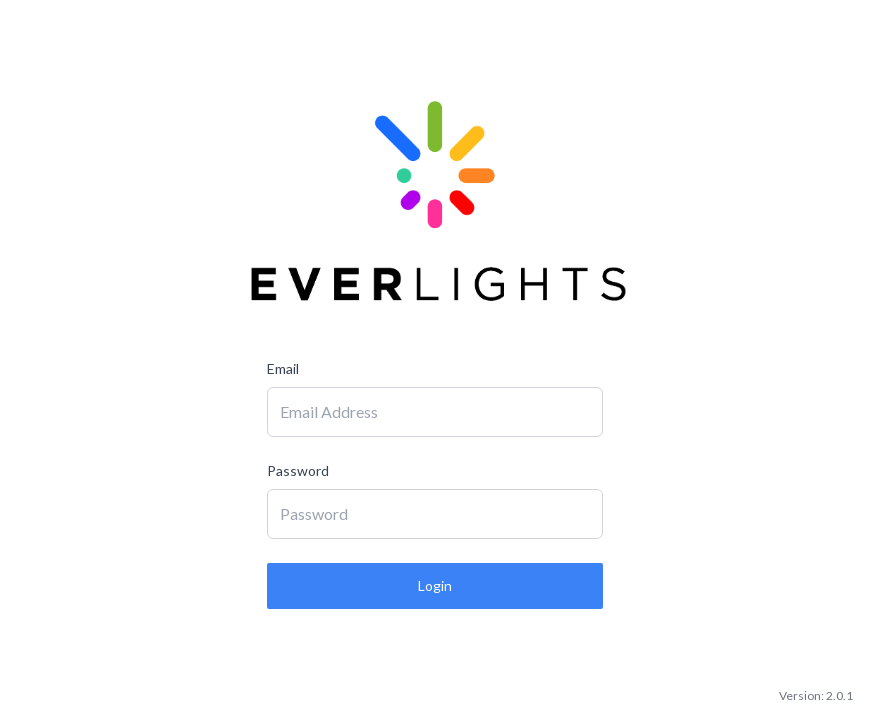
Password (298, 470)
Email (283, 368)
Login (435, 585)
